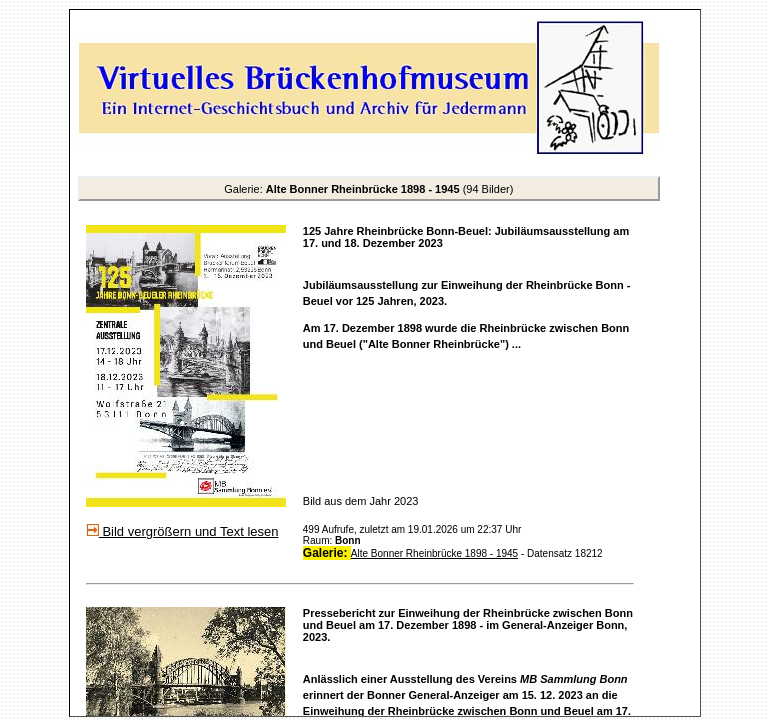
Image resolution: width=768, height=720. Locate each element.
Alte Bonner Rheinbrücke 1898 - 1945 (434, 553)
